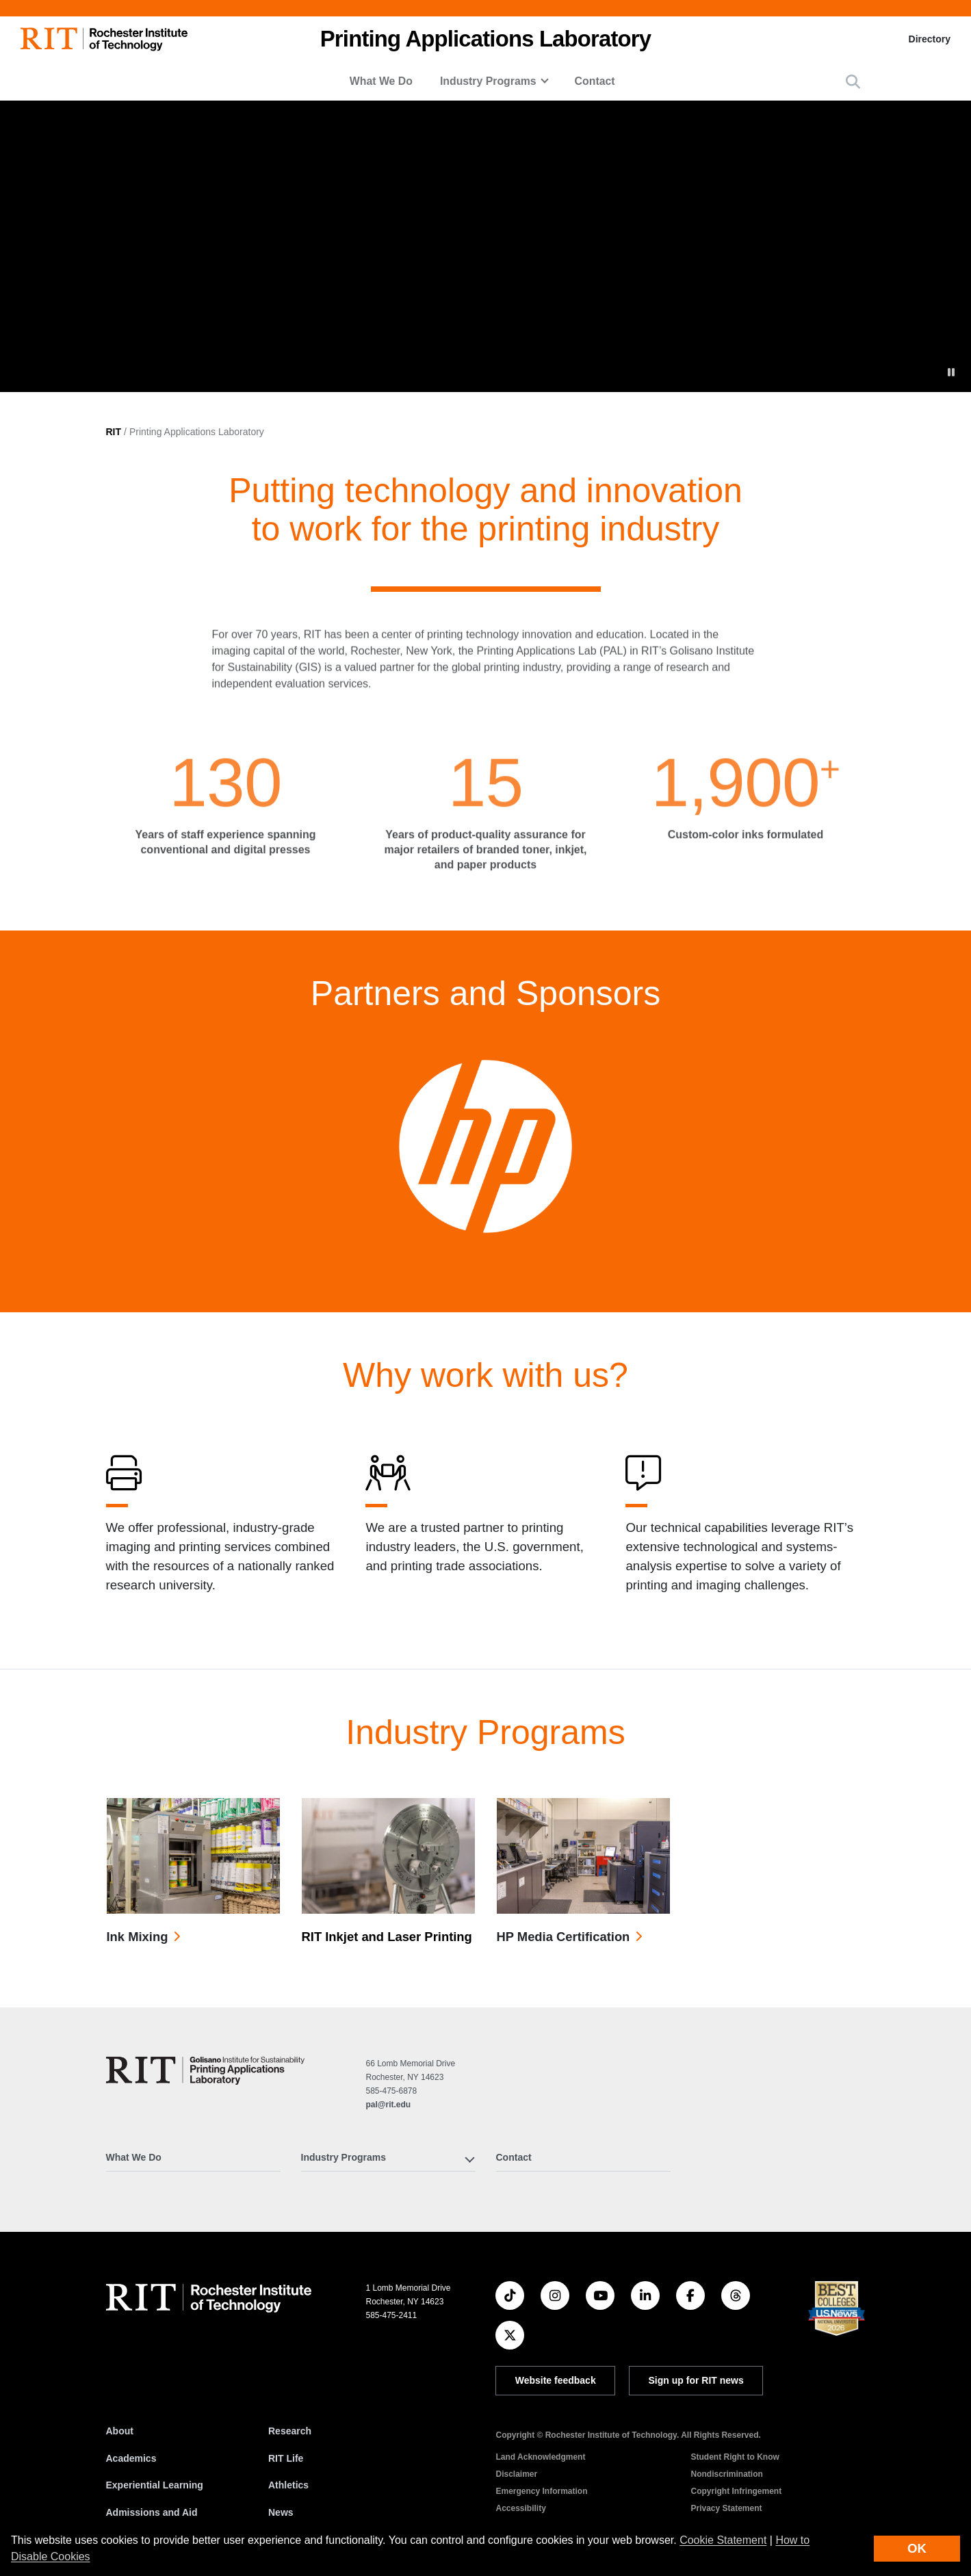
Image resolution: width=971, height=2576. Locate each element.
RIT (114, 431)
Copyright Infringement (735, 2491)
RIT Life (285, 2458)
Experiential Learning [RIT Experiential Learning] (154, 2485)
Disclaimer (516, 2474)
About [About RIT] (119, 2430)
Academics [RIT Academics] (131, 2458)
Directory (929, 39)
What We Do (381, 81)
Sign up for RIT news (696, 2380)
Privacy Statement (726, 2508)
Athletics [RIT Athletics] (288, 2485)
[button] (853, 82)
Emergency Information (541, 2491)
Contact (595, 81)
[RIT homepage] (104, 39)
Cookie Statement (722, 2540)
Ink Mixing (137, 1937)
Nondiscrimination (726, 2474)
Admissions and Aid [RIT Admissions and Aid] (152, 2512)
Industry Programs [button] (488, 81)
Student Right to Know (734, 2457)
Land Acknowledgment (540, 2457)
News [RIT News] (281, 2512)
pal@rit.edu (388, 2104)
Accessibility (520, 2508)
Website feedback (555, 2380)
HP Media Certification (563, 1937)
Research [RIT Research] (289, 2430)
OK (917, 2548)
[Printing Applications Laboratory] (205, 2071)
